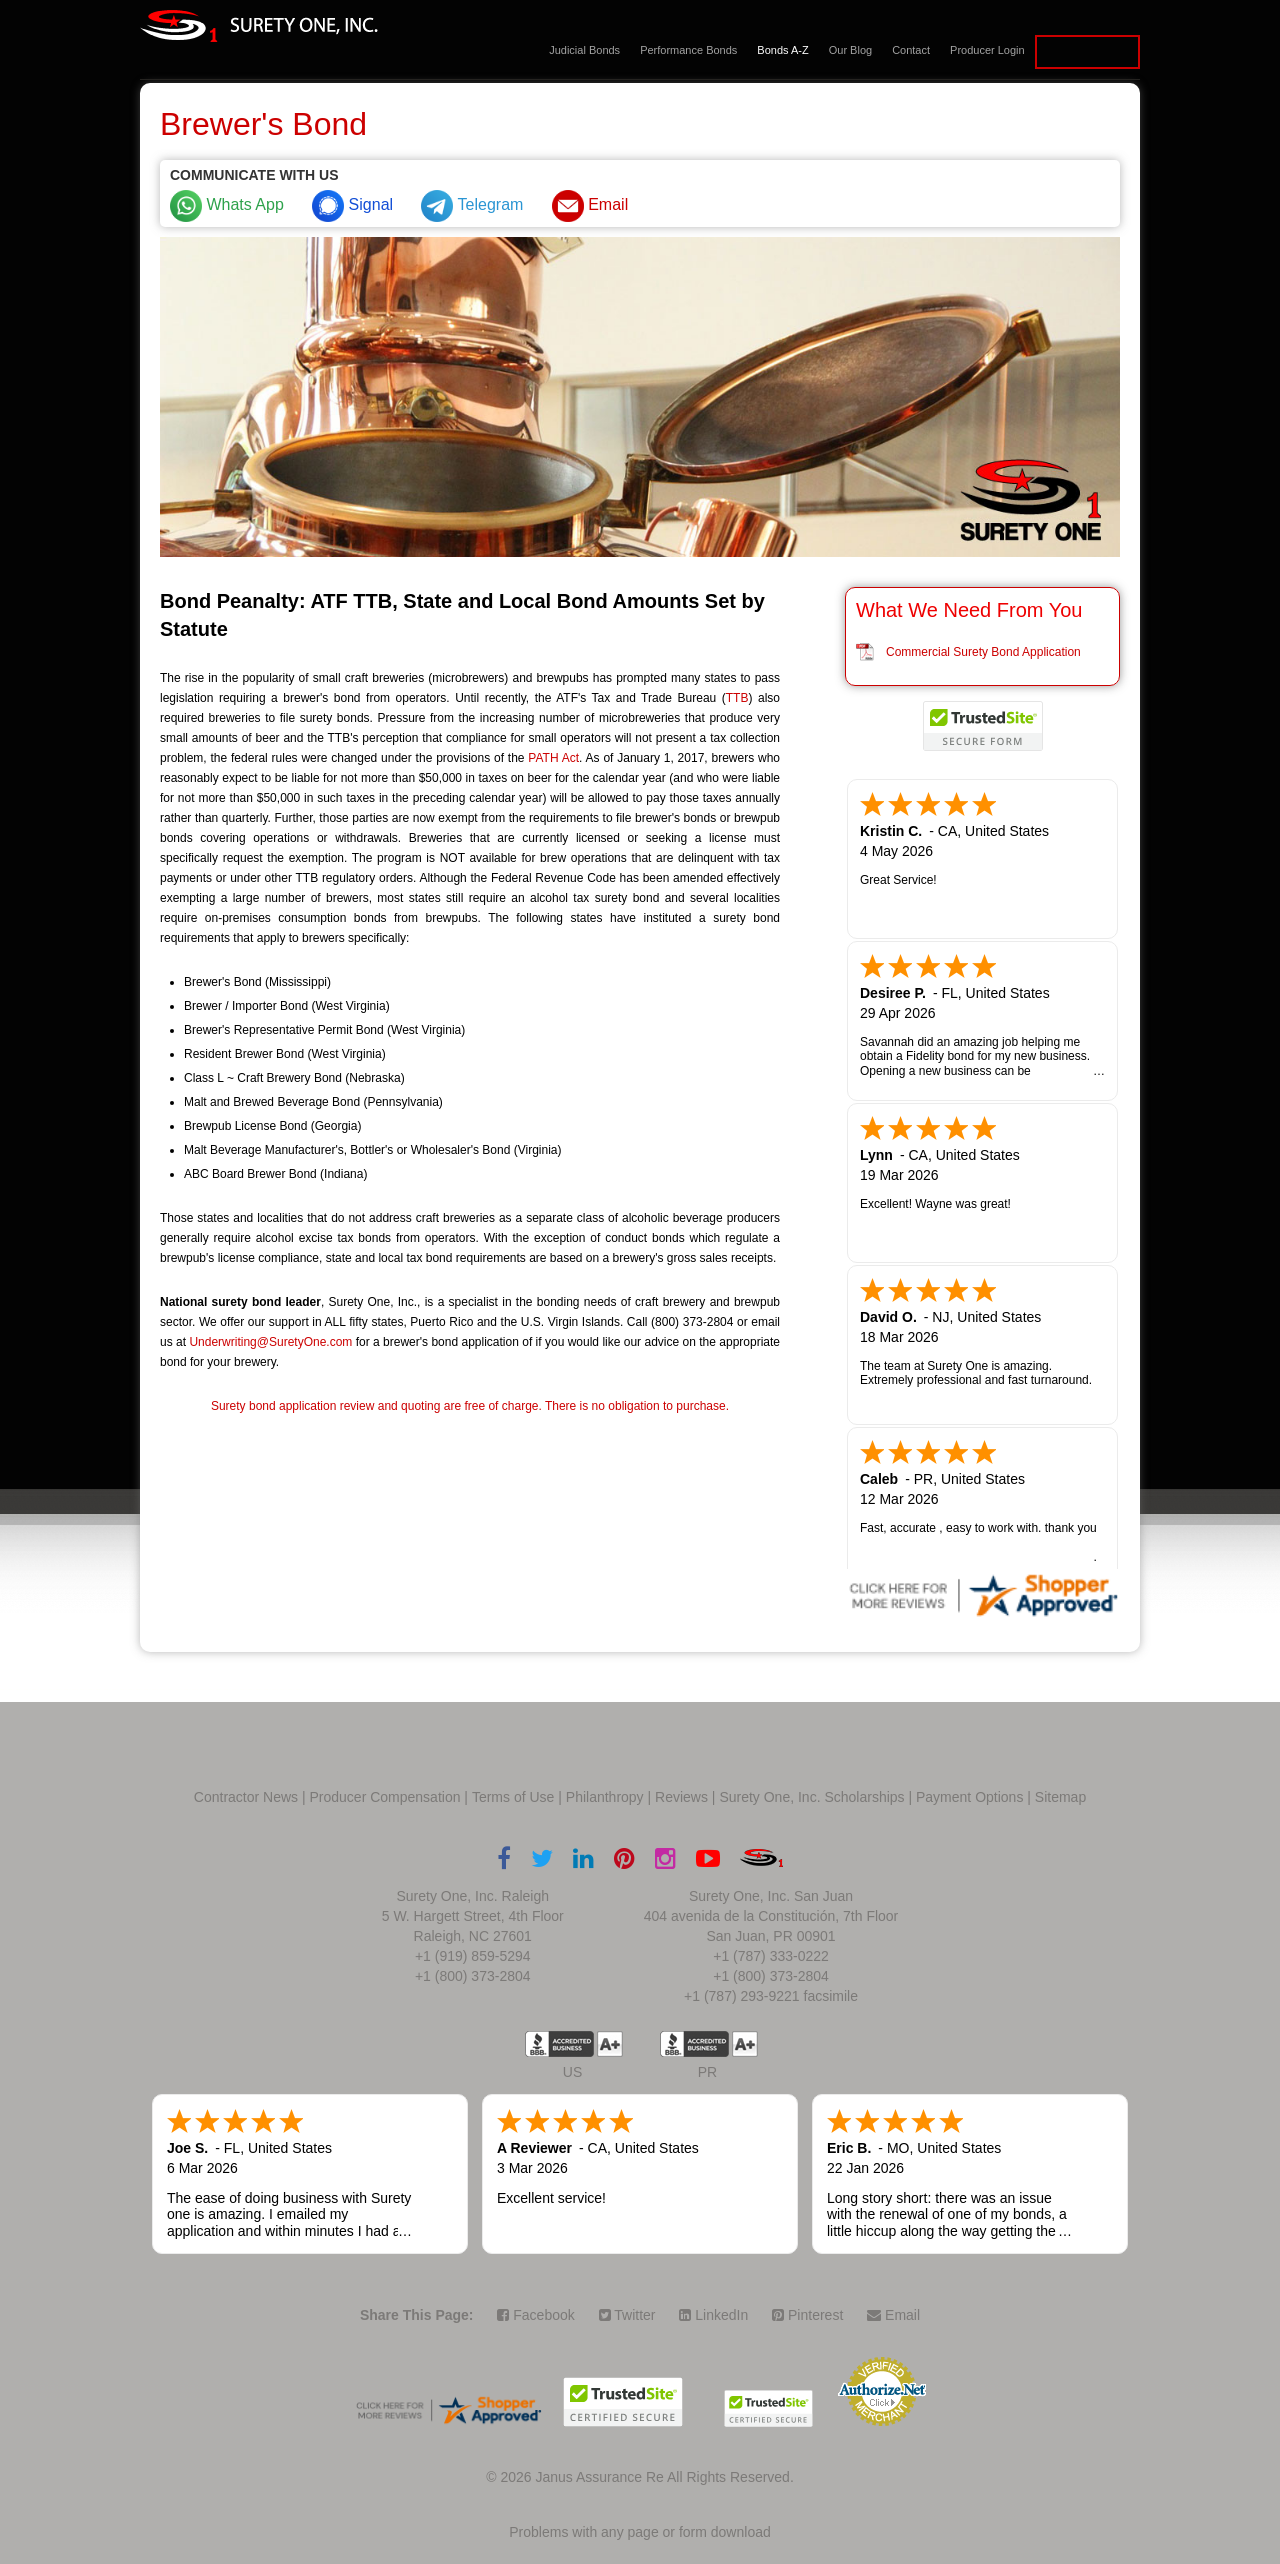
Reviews (681, 1797)
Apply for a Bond (1087, 52)
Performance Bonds (688, 50)
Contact (911, 50)
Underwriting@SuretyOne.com (270, 1342)
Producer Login (987, 50)
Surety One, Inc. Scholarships (811, 1797)
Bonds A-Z (782, 50)
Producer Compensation (385, 1797)
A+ (610, 2044)
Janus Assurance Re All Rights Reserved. (664, 2477)
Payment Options (969, 1797)
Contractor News (246, 1797)
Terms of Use (513, 1797)
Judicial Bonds (584, 50)
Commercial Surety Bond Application (983, 652)
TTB (737, 698)
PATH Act (553, 758)
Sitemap (1060, 1797)
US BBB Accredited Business (559, 2044)
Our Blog (850, 50)
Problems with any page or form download (639, 2532)
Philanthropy (605, 1797)
